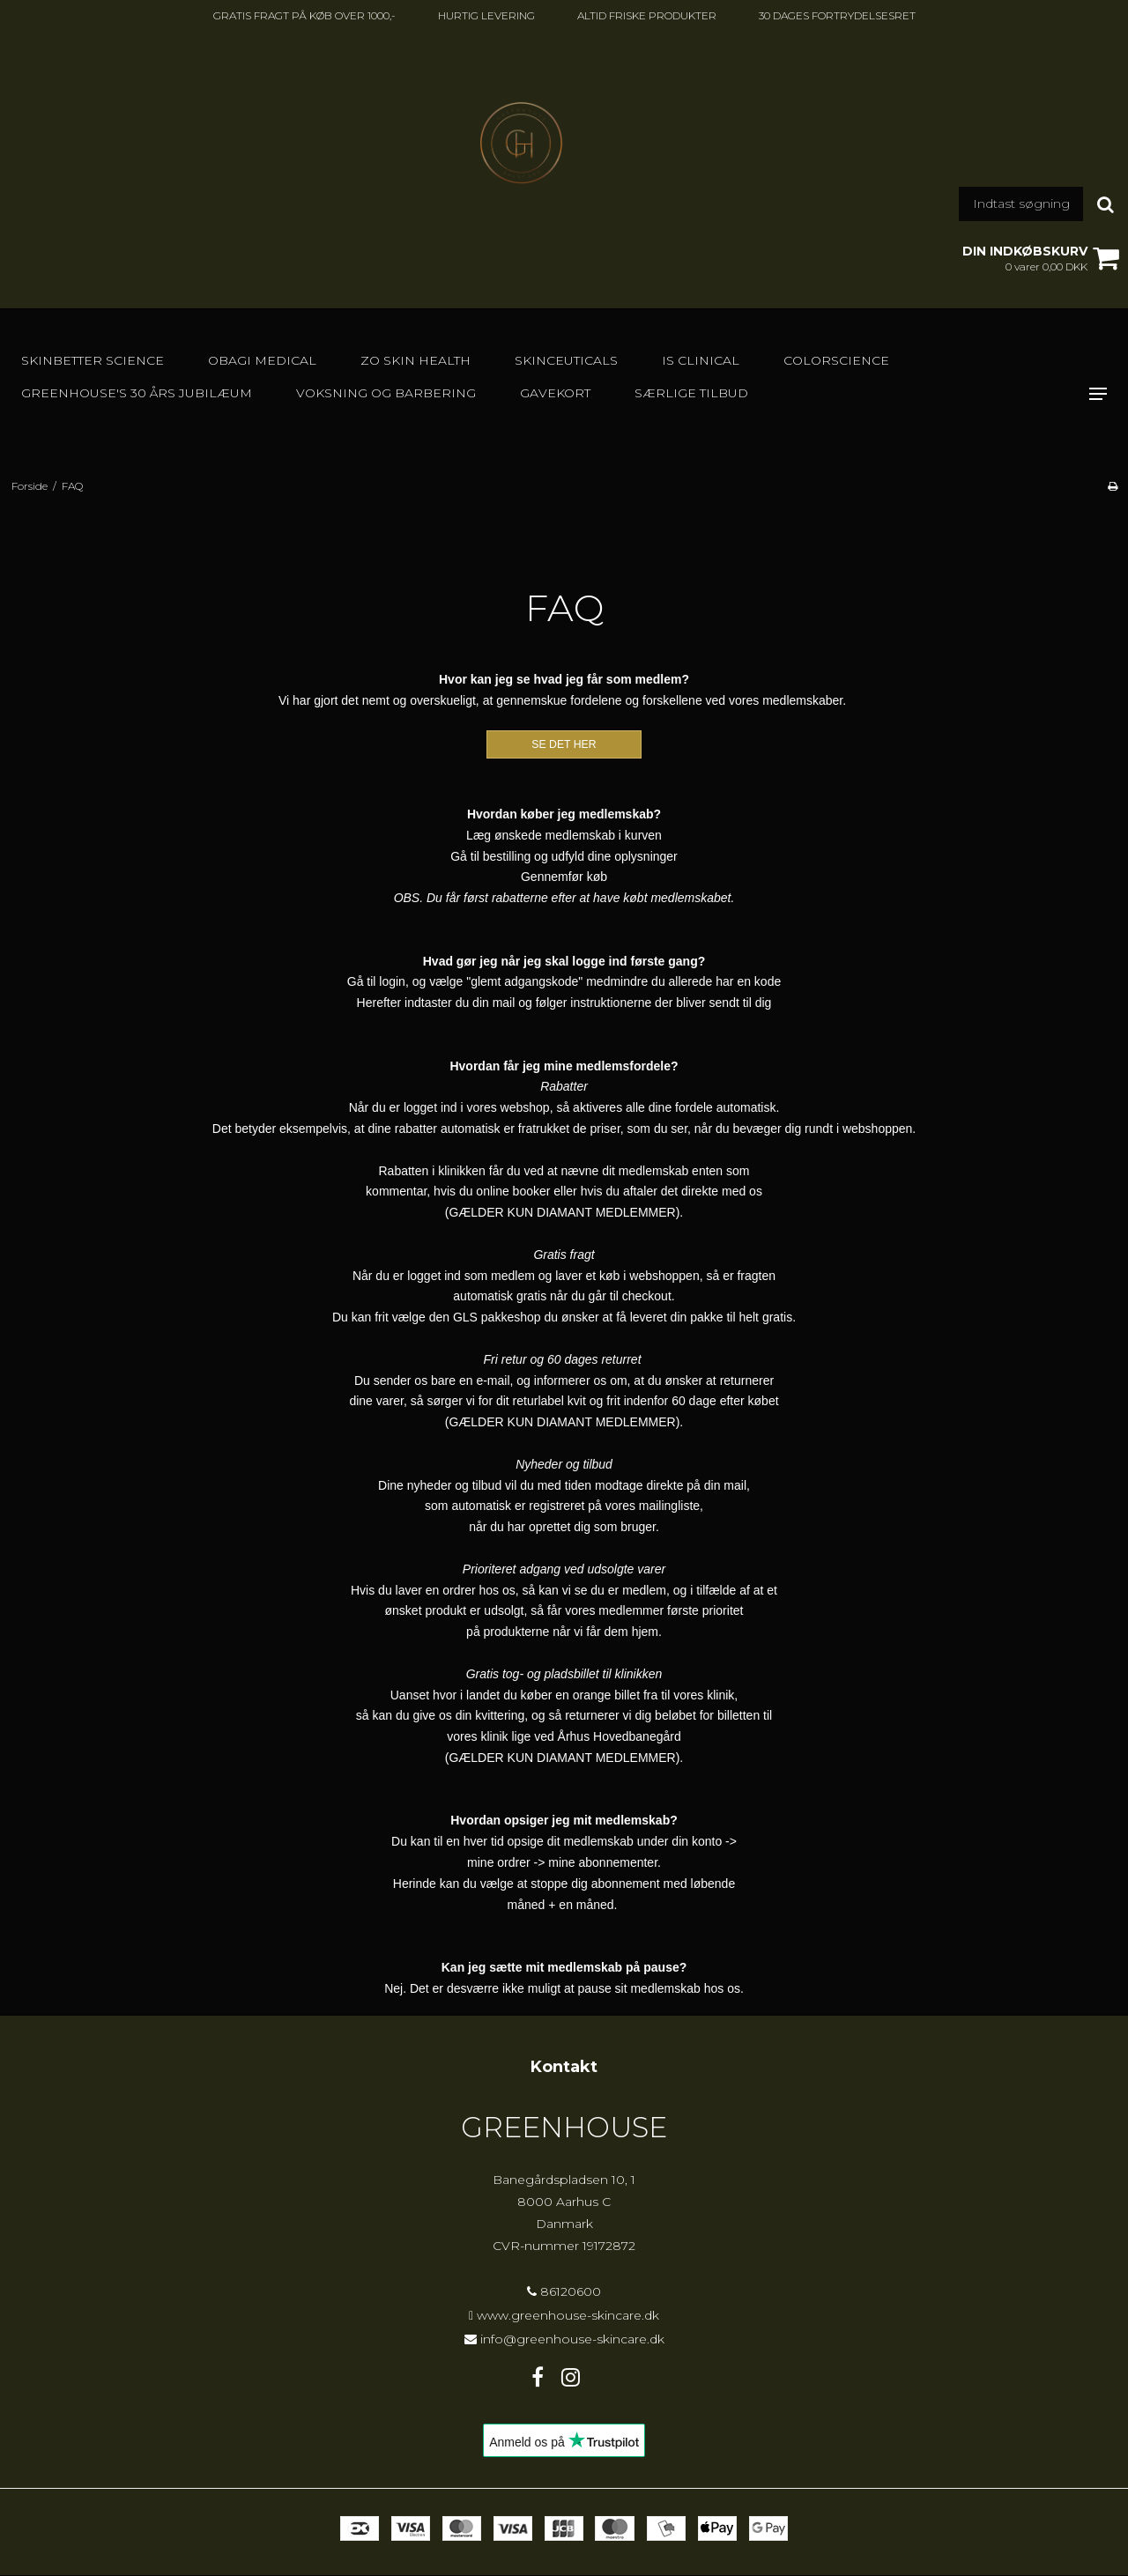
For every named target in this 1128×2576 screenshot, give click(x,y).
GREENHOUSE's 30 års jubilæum (136, 393)
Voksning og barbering (386, 393)
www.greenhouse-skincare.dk (568, 2315)
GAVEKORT (555, 393)
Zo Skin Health (415, 360)
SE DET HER (563, 744)
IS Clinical (700, 360)
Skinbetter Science (92, 360)
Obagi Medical (262, 360)
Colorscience (836, 360)
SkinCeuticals (566, 360)
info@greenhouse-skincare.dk (572, 2339)
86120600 (564, 2291)
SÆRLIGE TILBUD (691, 393)
